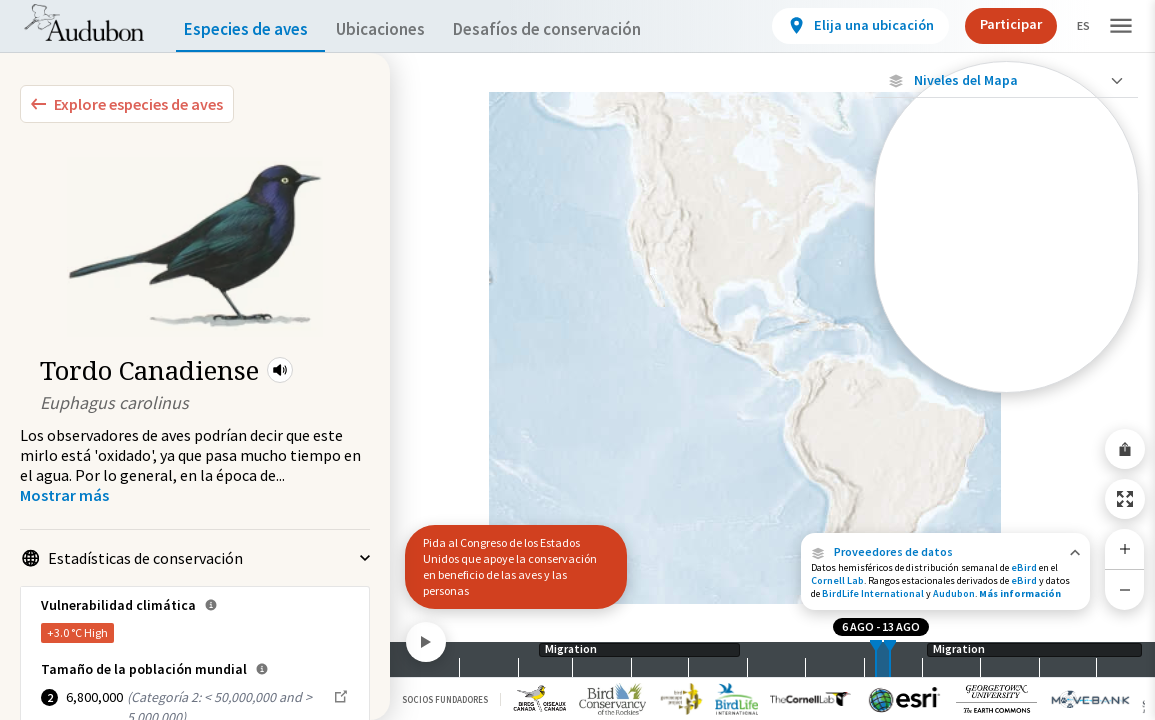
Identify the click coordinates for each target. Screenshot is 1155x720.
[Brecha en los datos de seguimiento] (1006, 343)
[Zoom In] (1125, 549)
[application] (577, 360)
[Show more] (64, 495)
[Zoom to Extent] (1125, 499)
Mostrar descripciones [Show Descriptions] (1006, 397)
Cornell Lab (837, 580)
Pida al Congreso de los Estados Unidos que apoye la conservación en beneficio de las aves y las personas (510, 566)
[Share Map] (1125, 449)
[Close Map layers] (1006, 80)
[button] (280, 370)
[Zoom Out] (1125, 589)
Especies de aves (250, 29)
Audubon (954, 593)
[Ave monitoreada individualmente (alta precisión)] (1006, 211)
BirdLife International (873, 593)
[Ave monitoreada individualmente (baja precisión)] (1006, 281)
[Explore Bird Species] (127, 104)
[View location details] (843, 26)
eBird (1024, 567)
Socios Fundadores (445, 699)
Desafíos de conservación (578, 29)
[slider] (876, 659)
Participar (994, 24)
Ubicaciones (398, 29)
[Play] (426, 642)
